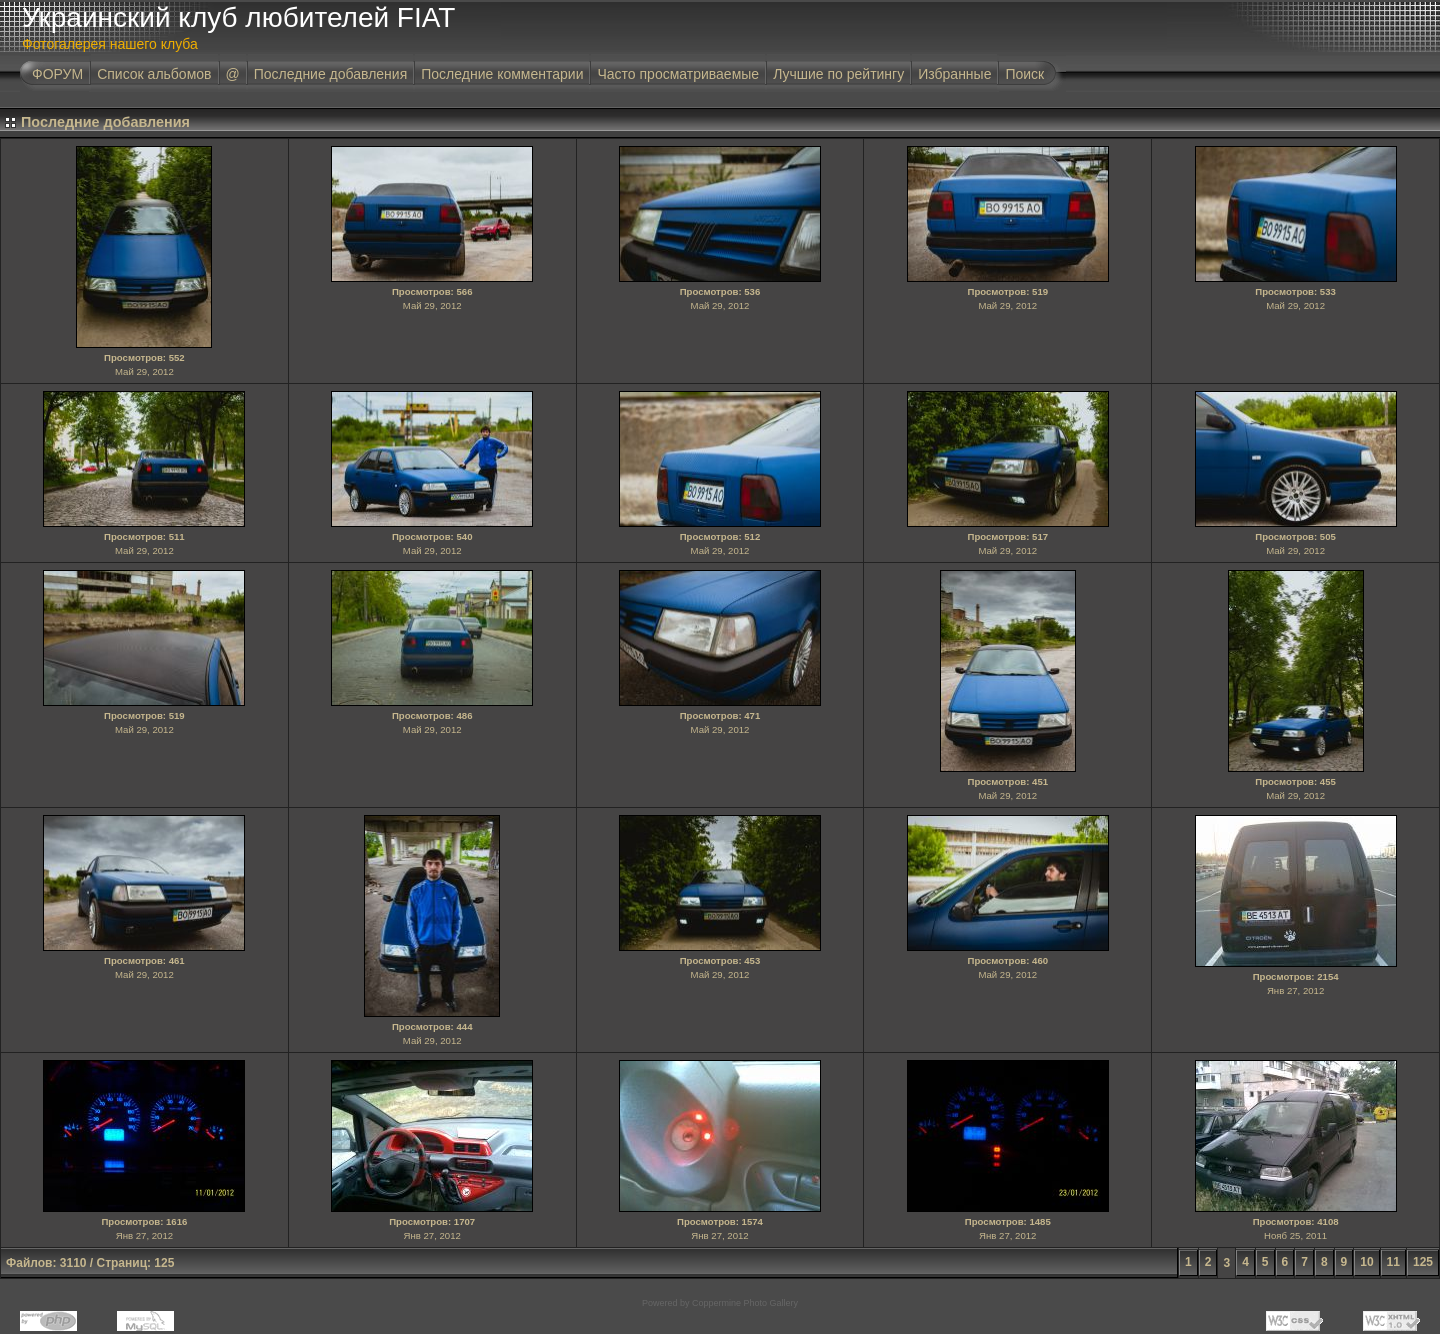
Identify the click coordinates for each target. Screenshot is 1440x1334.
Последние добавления (331, 74)
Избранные (954, 74)
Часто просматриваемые (678, 74)
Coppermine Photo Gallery (745, 1303)
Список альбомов (154, 74)
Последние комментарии (502, 74)
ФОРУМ (57, 74)
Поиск (1024, 74)
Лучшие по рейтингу (838, 74)
